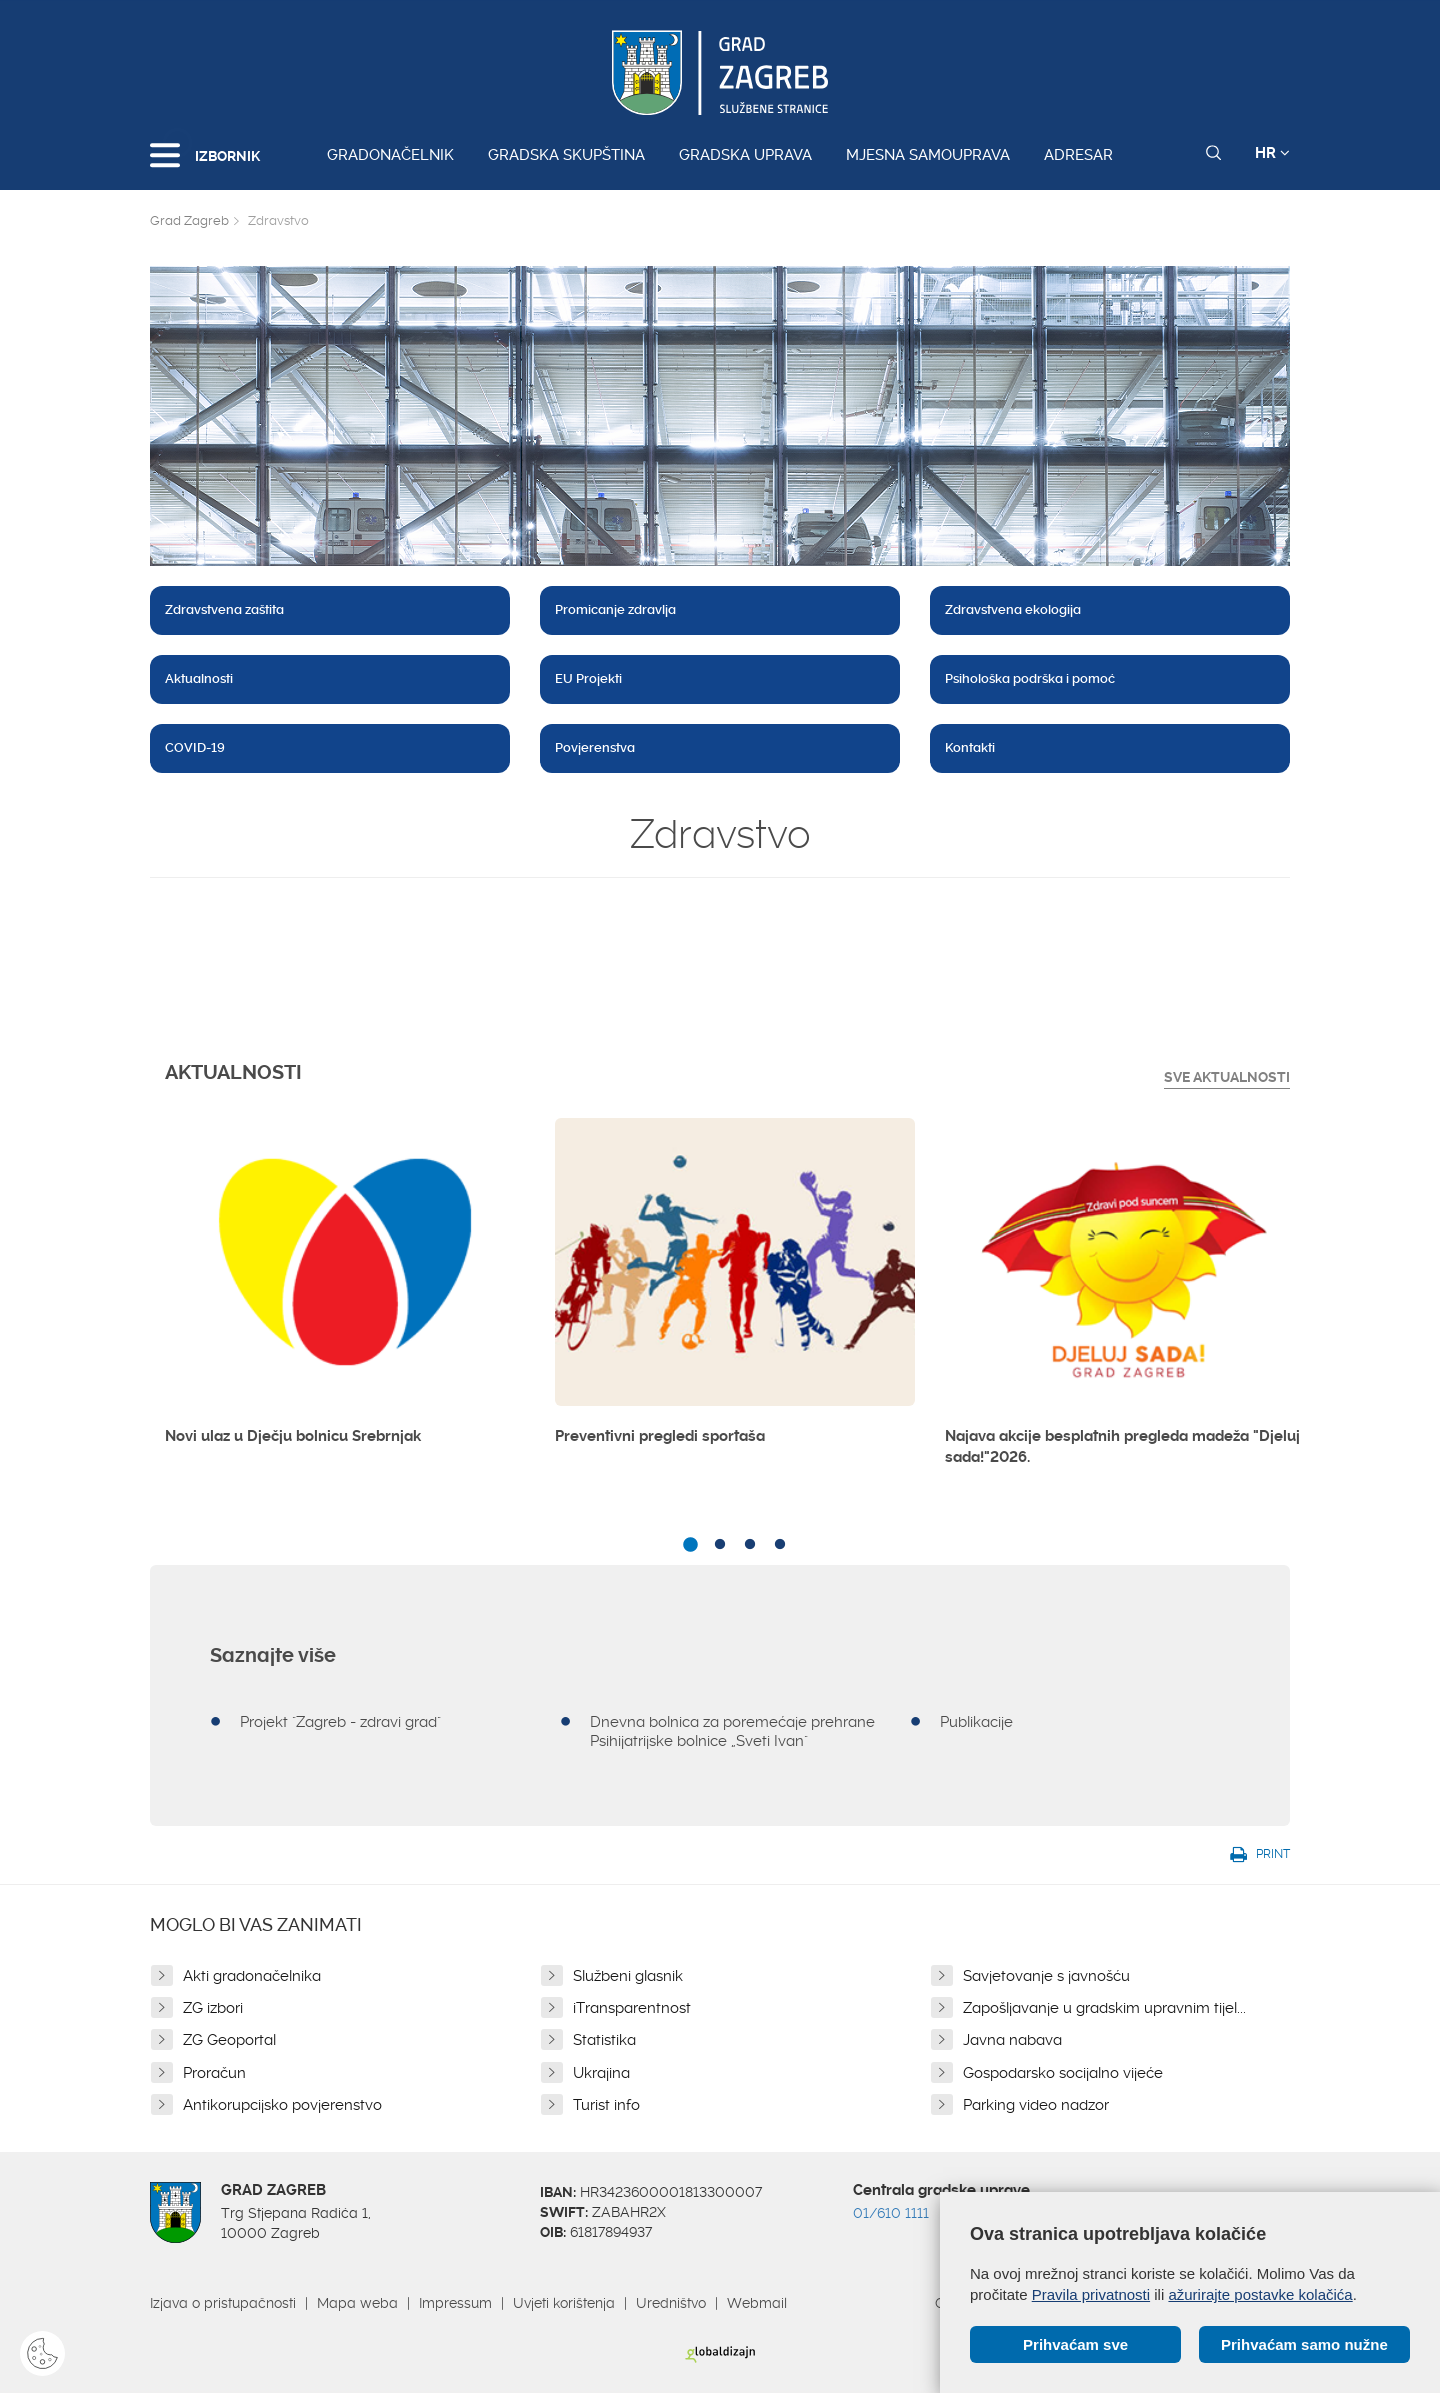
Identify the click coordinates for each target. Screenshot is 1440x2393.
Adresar (1078, 155)
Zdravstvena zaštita (224, 609)
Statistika (604, 2040)
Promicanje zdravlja (615, 609)
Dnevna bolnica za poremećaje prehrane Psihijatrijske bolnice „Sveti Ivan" (732, 1731)
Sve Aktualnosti (1227, 1077)
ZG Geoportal (229, 2040)
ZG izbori (213, 2008)
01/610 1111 (891, 2213)
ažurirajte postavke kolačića (1260, 2294)
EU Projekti (588, 678)
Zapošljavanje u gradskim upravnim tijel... (1104, 2008)
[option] (345, 1290)
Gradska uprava (745, 155)
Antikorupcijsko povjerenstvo (282, 2105)
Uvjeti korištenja (564, 2303)
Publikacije (976, 1722)
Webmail (757, 2303)
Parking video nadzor (1036, 2105)
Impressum (455, 2303)
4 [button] (780, 1545)
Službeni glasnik (628, 1976)
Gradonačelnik (390, 155)
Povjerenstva (595, 747)
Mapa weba (357, 2303)
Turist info (606, 2105)
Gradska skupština (566, 155)
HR (1272, 153)
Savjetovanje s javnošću (1046, 1976)
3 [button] (750, 1545)
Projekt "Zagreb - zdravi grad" (340, 1722)
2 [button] (720, 1545)
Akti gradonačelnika (252, 1976)
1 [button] (690, 1545)
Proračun (214, 2073)
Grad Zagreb (189, 220)
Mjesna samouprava (928, 155)
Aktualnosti (199, 678)
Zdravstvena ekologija (1013, 609)
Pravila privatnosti (1091, 2294)
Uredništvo (671, 2303)
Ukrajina (601, 2073)
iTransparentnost (632, 2008)
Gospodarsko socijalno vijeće (1063, 2073)
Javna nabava (1012, 2040)
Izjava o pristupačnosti (223, 2303)
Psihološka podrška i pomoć (1030, 678)
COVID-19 (195, 747)
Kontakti (970, 747)
